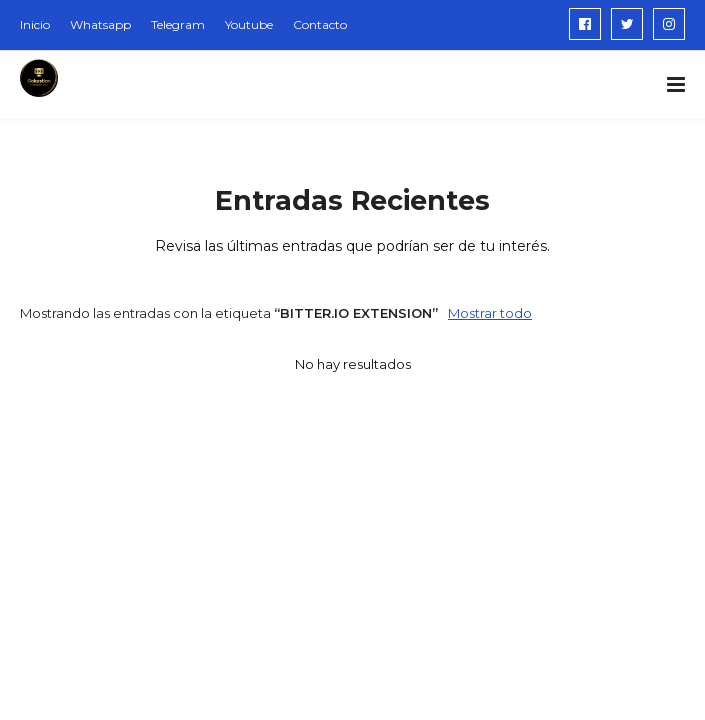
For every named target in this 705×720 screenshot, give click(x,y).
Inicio (35, 24)
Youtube (249, 24)
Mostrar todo (490, 313)
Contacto (320, 24)
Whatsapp (100, 24)
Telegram (178, 24)
